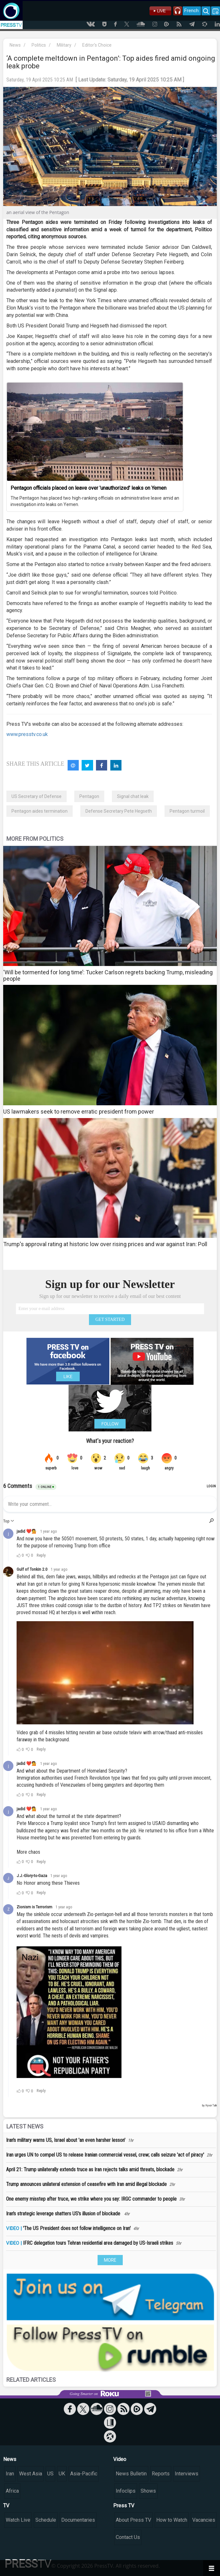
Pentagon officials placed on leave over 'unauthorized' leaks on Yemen (88, 488)
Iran (10, 2474)
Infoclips (126, 2491)
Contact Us (128, 2537)
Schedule (45, 2520)
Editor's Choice (97, 45)
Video (119, 2459)
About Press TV (133, 2520)
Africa (12, 2491)
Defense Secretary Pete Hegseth (118, 811)
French (191, 10)
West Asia (30, 2474)
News (15, 45)
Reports (161, 2474)
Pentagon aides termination (39, 811)
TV (6, 2506)
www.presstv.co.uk (27, 734)
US (50, 2474)
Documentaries (78, 2520)
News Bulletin (131, 2474)
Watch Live (18, 2520)
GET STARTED (110, 1319)
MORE (110, 2260)
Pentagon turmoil (187, 811)
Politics (39, 45)
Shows (148, 2491)
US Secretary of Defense (36, 796)
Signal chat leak (133, 796)
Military (64, 45)
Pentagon (89, 796)
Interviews (186, 2474)
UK (62, 2474)
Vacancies (203, 2520)
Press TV (123, 2506)
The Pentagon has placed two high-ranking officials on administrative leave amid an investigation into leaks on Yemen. (95, 501)
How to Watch (171, 2520)
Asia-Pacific (83, 2474)
